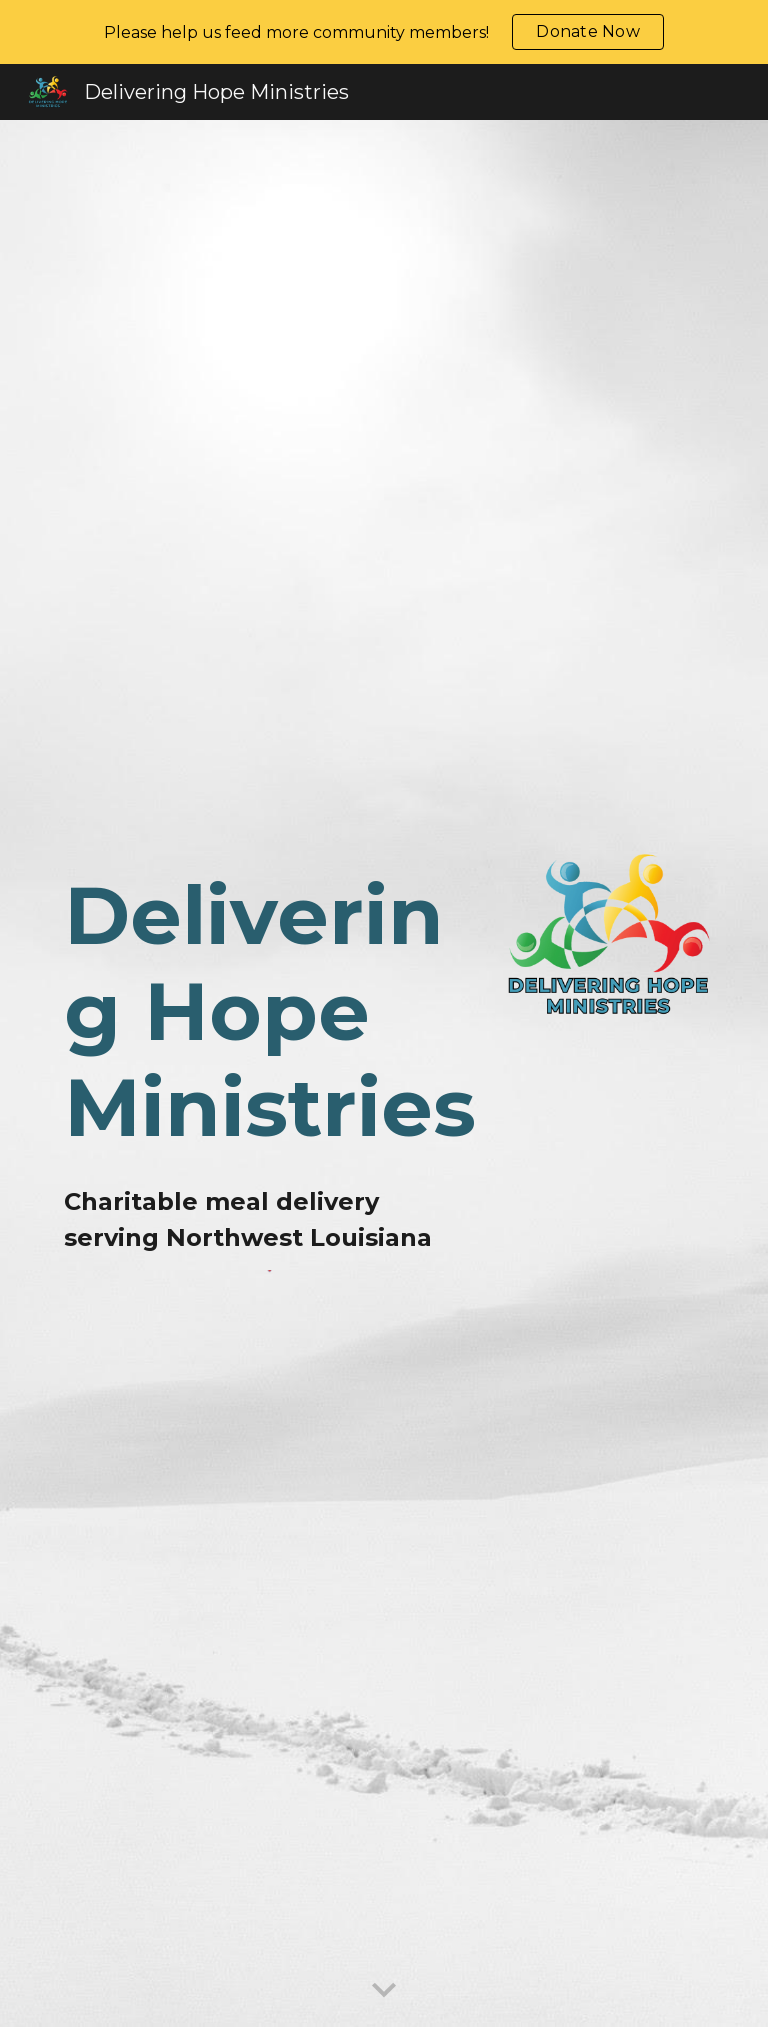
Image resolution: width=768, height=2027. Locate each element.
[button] (384, 1991)
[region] (384, 32)
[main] (271, 1012)
